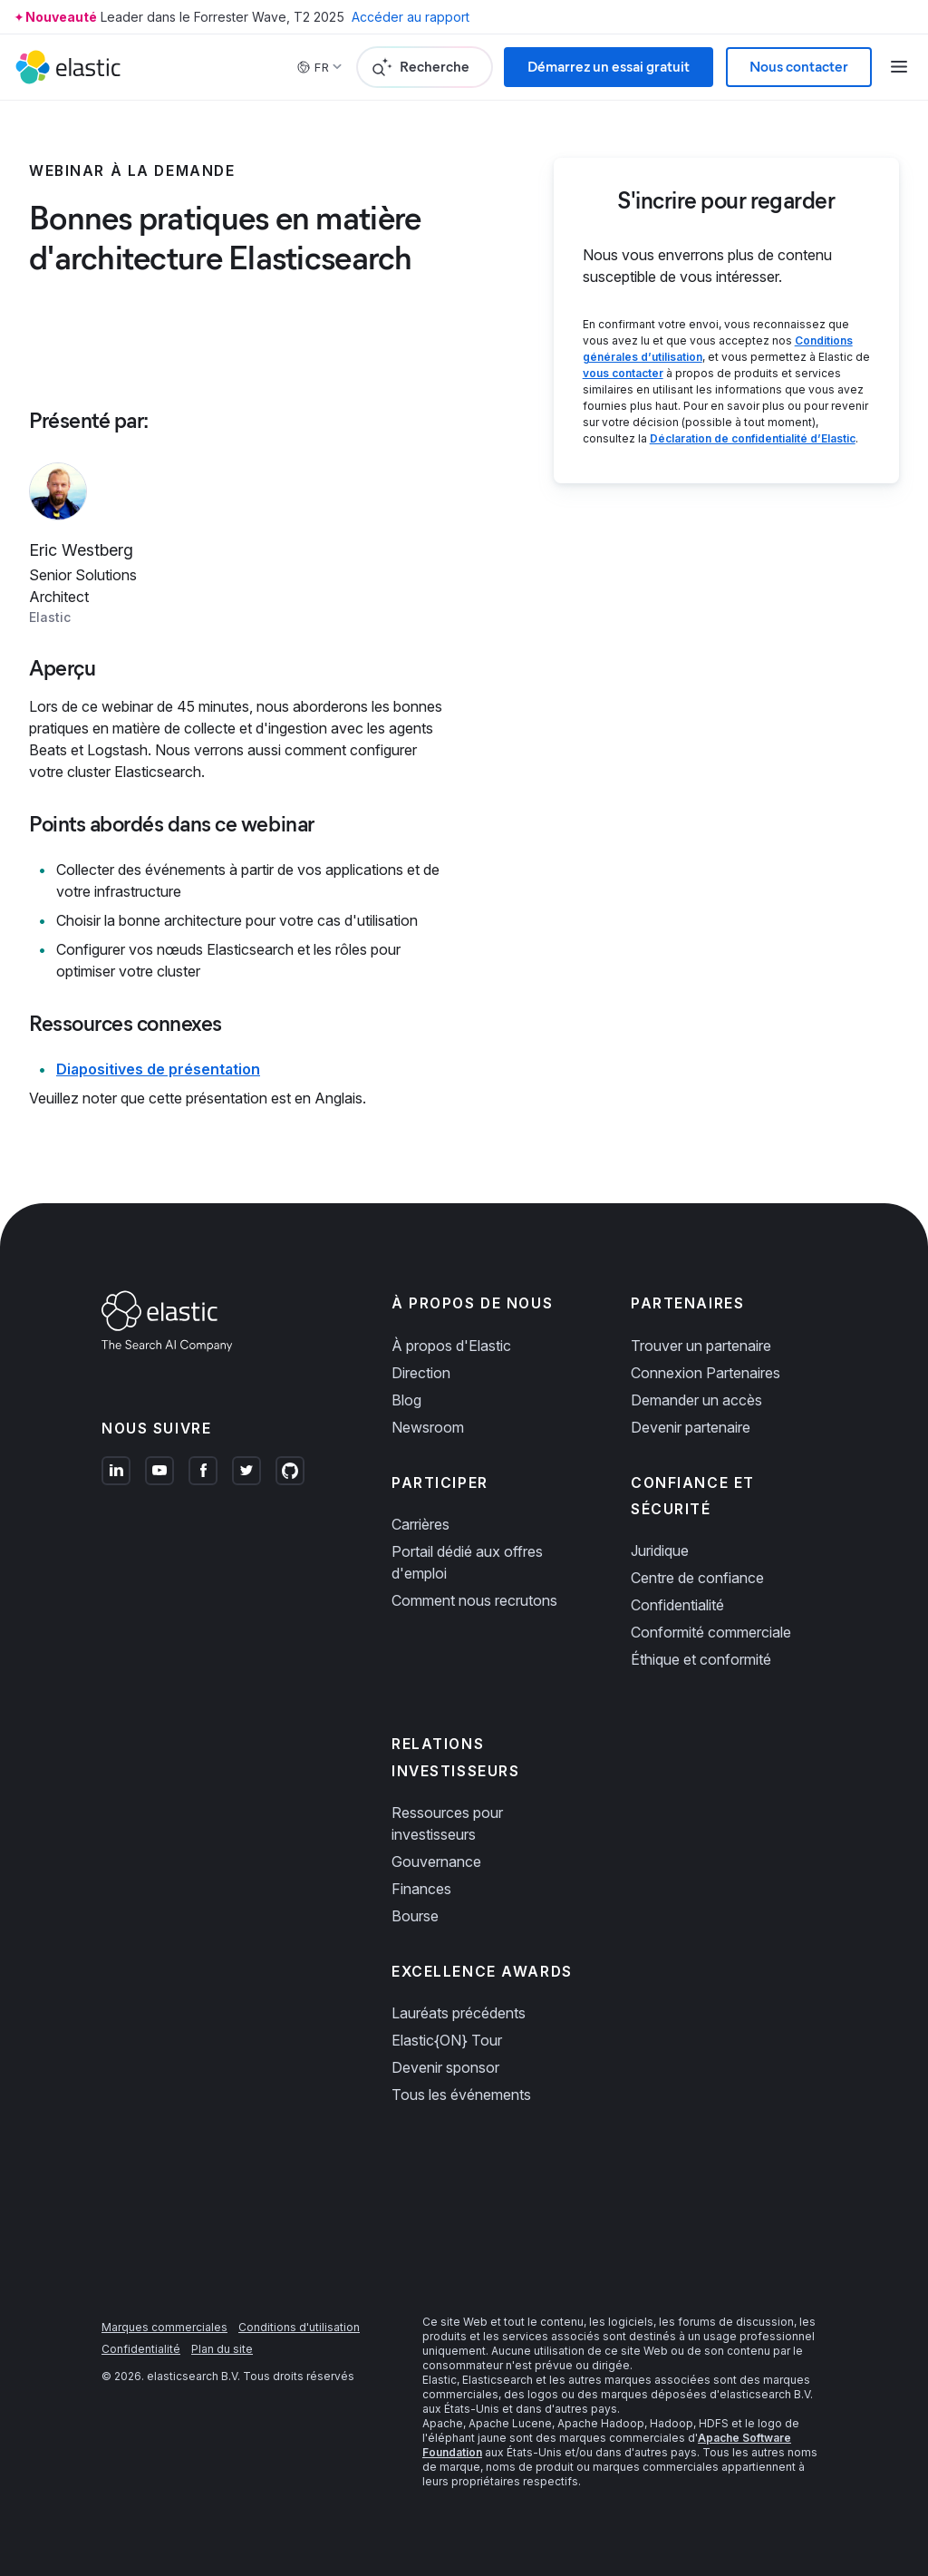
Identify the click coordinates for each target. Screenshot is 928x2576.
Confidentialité (677, 1605)
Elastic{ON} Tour (447, 2040)
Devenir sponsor (445, 2067)
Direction (421, 1373)
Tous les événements (461, 2094)
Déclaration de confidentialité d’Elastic (753, 438)
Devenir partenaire (690, 1427)
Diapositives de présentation (158, 1069)
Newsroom (428, 1427)
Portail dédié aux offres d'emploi (467, 1562)
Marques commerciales (164, 2327)
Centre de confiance (697, 1578)
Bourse (415, 1916)
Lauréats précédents (459, 2013)
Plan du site (222, 2349)
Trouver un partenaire (701, 1346)
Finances (421, 1889)
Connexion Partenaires (705, 1373)
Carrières (421, 1524)
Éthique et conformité (701, 1659)
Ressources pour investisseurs (447, 1823)
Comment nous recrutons (474, 1600)
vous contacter (623, 373)
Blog (406, 1400)
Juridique (660, 1550)
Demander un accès (696, 1400)
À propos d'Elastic (451, 1346)
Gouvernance (436, 1861)
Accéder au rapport (410, 16)
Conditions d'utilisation (299, 2327)
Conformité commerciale (711, 1632)
